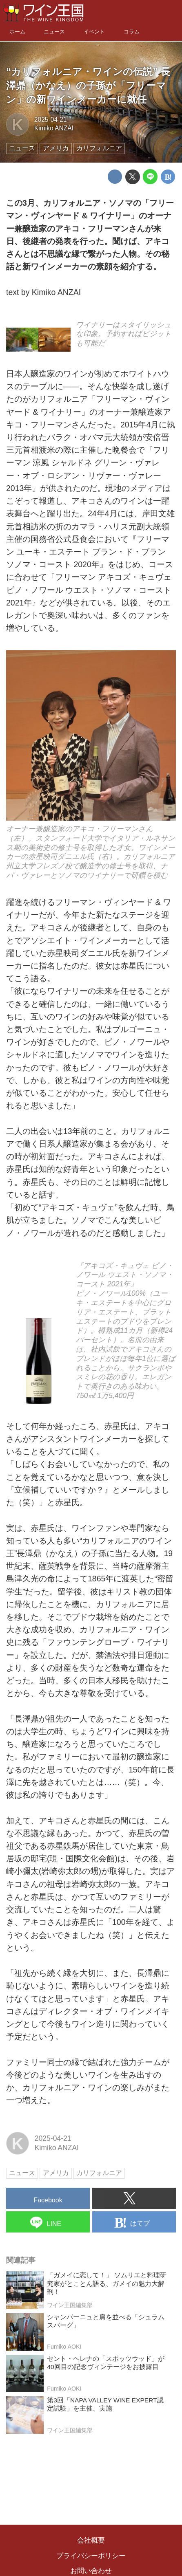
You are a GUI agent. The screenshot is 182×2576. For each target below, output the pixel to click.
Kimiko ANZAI (53, 128)
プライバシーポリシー (91, 2556)
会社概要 (91, 2540)
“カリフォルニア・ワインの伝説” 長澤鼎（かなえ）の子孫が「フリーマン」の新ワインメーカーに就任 (88, 85)
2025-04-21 (50, 119)
